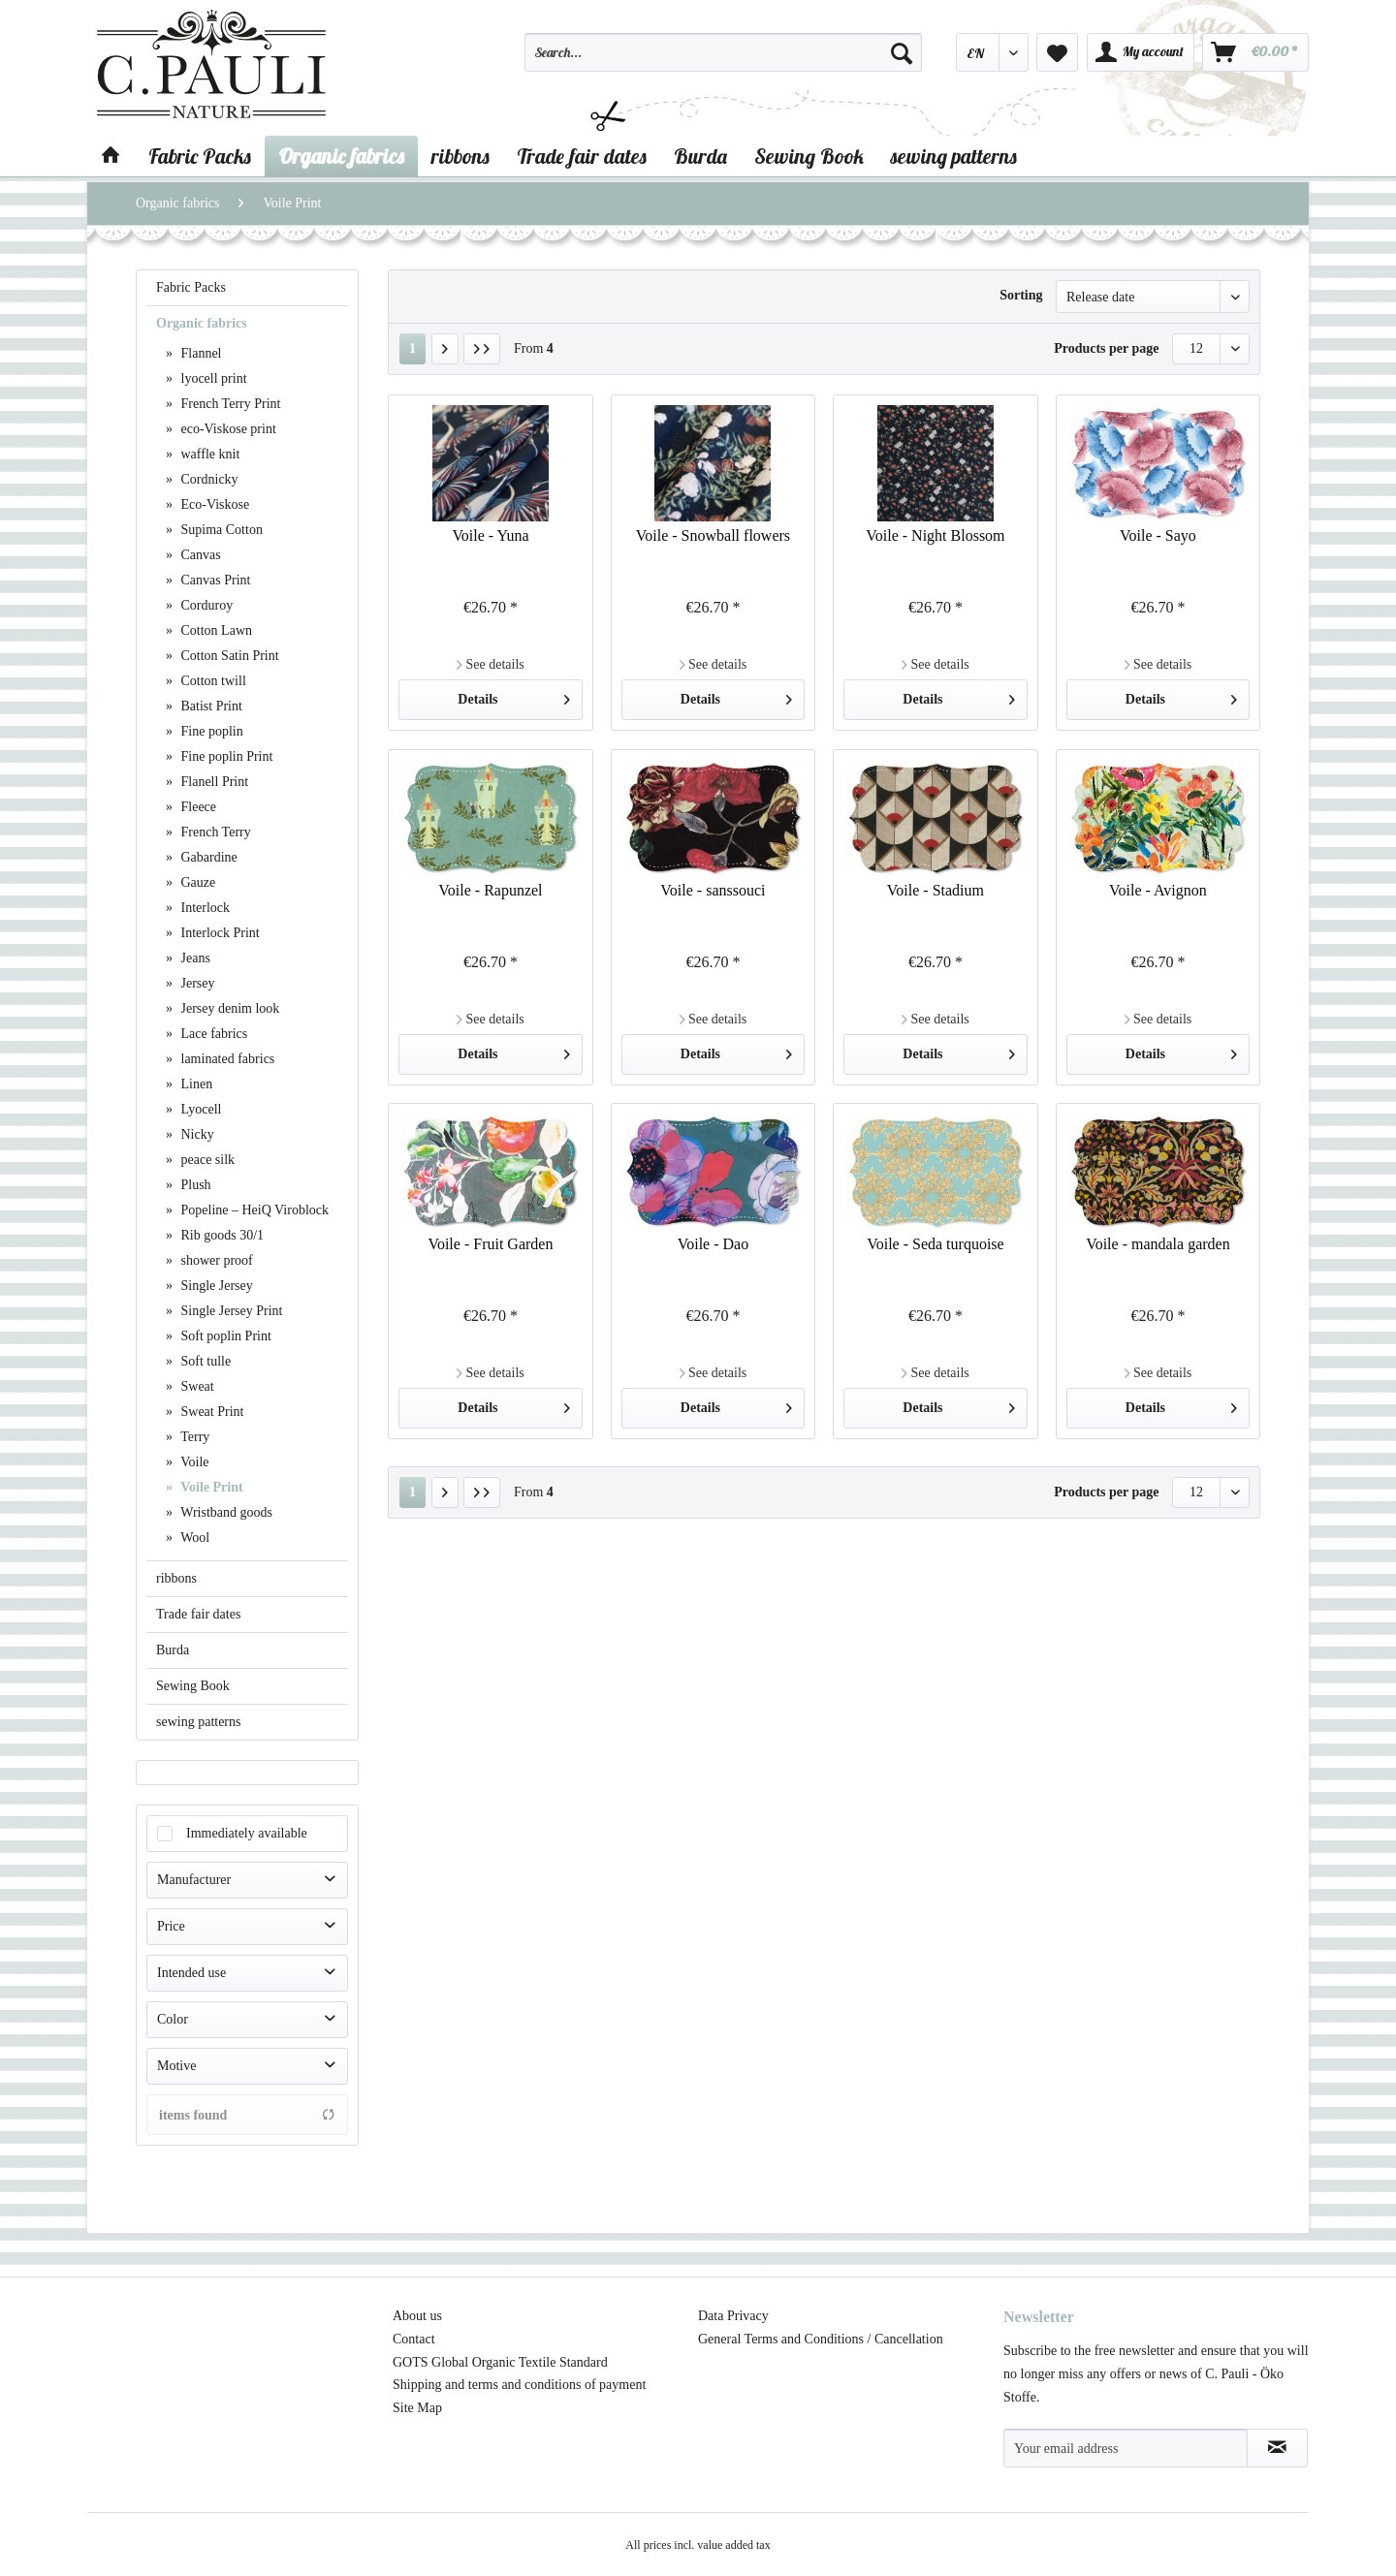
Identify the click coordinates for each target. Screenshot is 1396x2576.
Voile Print (210, 1487)
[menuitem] (723, 61)
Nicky (195, 1134)
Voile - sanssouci (712, 890)
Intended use (191, 1972)
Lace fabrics (212, 1033)
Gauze (196, 882)
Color (172, 2019)
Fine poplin (210, 731)
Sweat (195, 1386)
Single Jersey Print (230, 1311)
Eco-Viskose (213, 504)
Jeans (193, 958)
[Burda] (700, 156)
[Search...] (723, 52)
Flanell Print (212, 781)
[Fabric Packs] (200, 156)
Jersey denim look (228, 1008)
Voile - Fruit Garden (490, 1244)
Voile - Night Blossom (935, 535)
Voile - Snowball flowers (713, 535)
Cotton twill (211, 681)
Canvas (199, 555)
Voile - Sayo (1158, 535)
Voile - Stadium (935, 890)
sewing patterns (198, 1721)
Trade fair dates (198, 1614)
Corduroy (205, 605)
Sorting (1020, 295)
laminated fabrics (225, 1059)
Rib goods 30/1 (220, 1235)
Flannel (199, 353)
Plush (194, 1185)
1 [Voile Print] (412, 348)
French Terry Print (228, 403)
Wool (193, 1537)
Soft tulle (204, 1361)
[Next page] (445, 348)
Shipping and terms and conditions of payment (519, 2384)
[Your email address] (1125, 2448)
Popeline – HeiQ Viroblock (253, 1210)
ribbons (176, 1578)
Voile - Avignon (1158, 890)
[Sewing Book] (809, 156)
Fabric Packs (191, 287)
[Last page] (481, 348)
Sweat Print (210, 1411)
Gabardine (207, 857)
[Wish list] (1057, 52)
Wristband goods (224, 1512)
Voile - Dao (713, 1244)
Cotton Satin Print (228, 655)
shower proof (215, 1260)
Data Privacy (733, 2316)
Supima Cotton (220, 529)
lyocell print (212, 378)
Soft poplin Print (224, 1336)
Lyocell (199, 1109)
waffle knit (208, 454)
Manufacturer (194, 1879)
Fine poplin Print (224, 756)
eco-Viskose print (226, 429)
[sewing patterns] (954, 156)
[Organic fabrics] (341, 156)
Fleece (196, 807)
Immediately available (246, 1833)
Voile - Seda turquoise (935, 1244)
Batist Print (209, 706)
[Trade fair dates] (581, 156)
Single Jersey (215, 1285)
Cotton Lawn (214, 630)
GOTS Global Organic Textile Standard (500, 2362)
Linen (194, 1084)
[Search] (901, 52)
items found (247, 2114)
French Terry (214, 832)
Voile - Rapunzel (490, 890)
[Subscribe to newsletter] (1277, 2448)
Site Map (417, 2408)
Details (513, 695)
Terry (193, 1436)
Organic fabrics (201, 323)
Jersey (196, 983)
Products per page (1106, 348)
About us (417, 2316)
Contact (414, 2339)
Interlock (203, 907)
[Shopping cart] (1255, 52)
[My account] (1140, 52)
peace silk (206, 1159)
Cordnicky (207, 479)
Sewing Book (193, 1686)
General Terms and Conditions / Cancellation (820, 2339)
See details (490, 664)
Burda (172, 1650)
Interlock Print (218, 933)
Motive (176, 2065)
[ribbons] (460, 156)
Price (171, 1926)
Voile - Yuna (490, 535)
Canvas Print (213, 580)
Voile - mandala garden (1158, 1244)
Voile (193, 1462)
